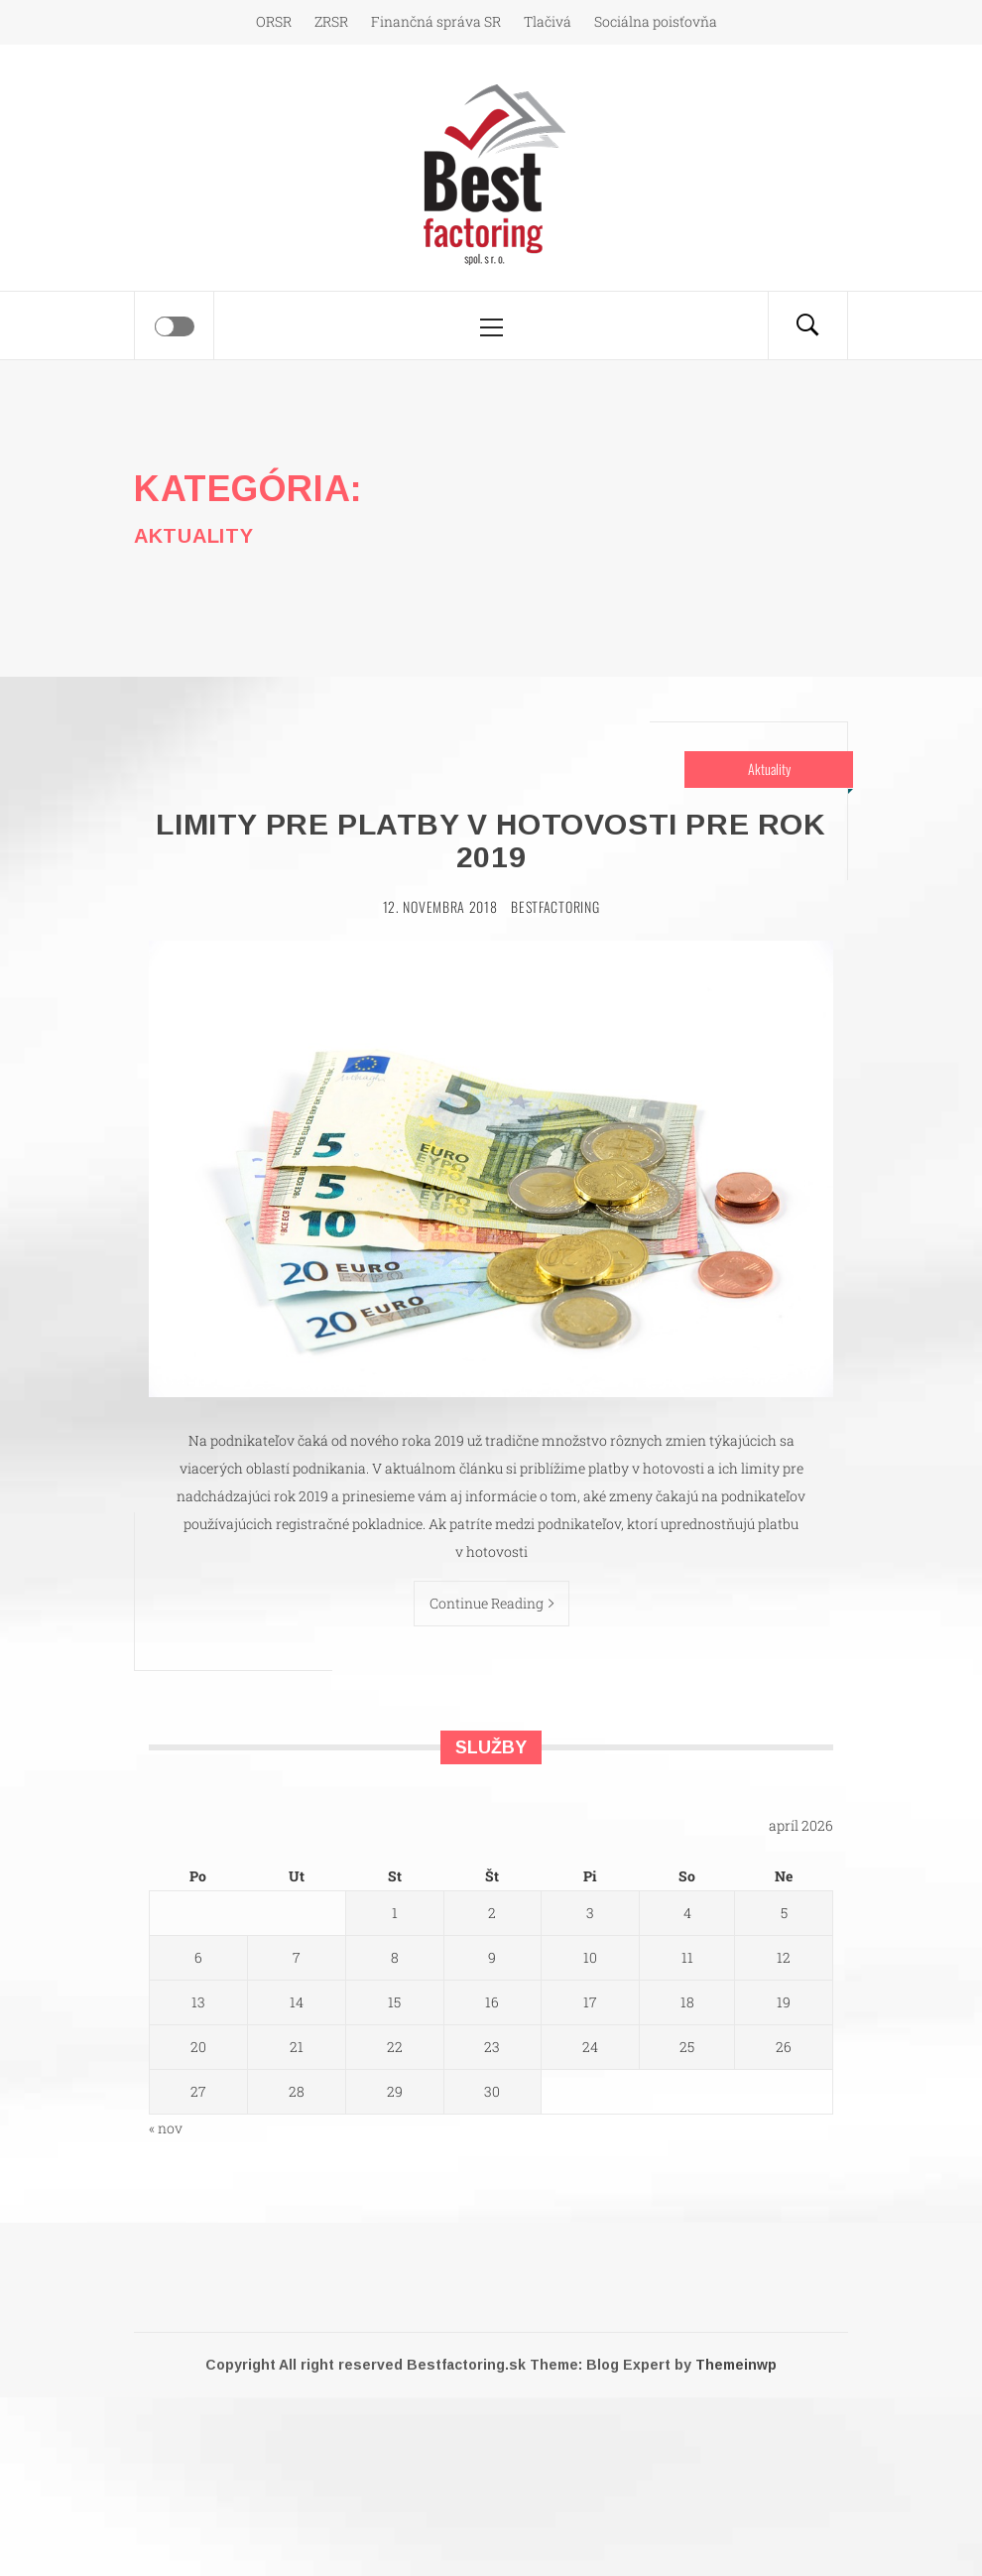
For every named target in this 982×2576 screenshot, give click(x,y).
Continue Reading (491, 1603)
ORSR (274, 21)
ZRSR (331, 21)
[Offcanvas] (174, 326)
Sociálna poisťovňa (655, 21)
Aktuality (769, 768)
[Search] (807, 325)
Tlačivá (547, 21)
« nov (166, 2128)
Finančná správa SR (436, 21)
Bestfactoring (555, 906)
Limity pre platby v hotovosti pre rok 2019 (490, 840)
